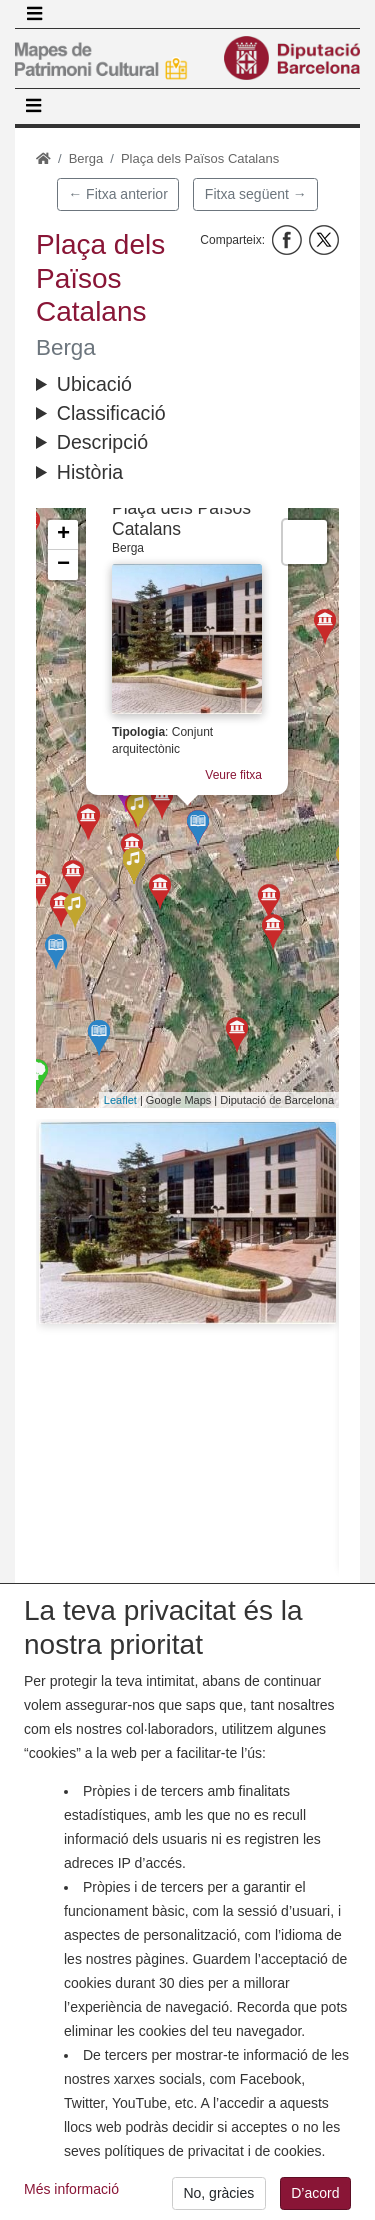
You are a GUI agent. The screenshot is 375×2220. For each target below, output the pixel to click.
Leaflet (120, 1100)
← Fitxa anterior (118, 194)
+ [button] (63, 535)
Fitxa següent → (256, 194)
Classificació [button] (111, 413)
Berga (86, 158)
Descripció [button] (102, 442)
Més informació (71, 2205)
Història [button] (90, 472)
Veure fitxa (233, 775)
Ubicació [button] (94, 384)
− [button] (63, 565)
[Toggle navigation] (34, 14)
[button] (187, 1223)
